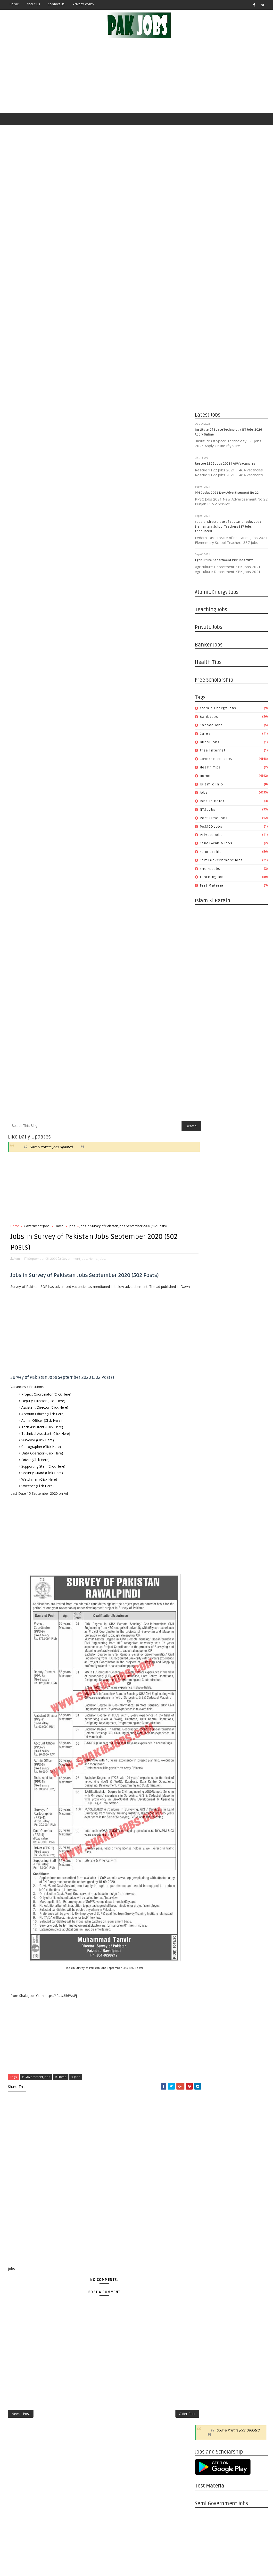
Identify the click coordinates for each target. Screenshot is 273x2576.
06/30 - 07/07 (205, 2249)
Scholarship (211, 853)
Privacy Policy (83, 4)
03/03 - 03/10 (205, 2347)
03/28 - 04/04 (205, 1765)
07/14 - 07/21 (205, 2238)
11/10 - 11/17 (205, 2140)
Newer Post (20, 1501)
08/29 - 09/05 (205, 1643)
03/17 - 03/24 (205, 2336)
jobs (204, 794)
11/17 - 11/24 (205, 2134)
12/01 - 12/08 (205, 2122)
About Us (33, 4)
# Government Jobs (36, 1163)
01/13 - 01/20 (205, 2388)
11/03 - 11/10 (205, 2145)
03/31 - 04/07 (205, 2324)
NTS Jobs (207, 810)
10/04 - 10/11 (205, 1892)
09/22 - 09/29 (205, 2180)
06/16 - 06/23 (205, 2261)
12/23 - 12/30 (205, 2405)
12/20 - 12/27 (205, 1834)
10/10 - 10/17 (205, 1638)
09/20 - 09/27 (205, 1903)
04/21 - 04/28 (205, 2307)
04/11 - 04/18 (205, 1753)
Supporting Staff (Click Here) (43, 552)
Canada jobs (211, 726)
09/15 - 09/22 (205, 2186)
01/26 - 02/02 (205, 2076)
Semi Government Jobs (221, 861)
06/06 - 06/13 (205, 1713)
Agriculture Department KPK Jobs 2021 (224, 562)
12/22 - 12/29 (205, 2105)
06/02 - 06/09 (205, 2272)
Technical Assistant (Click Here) (45, 520)
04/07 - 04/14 (205, 2319)
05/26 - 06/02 (205, 2278)
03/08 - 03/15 (205, 2059)
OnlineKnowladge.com (52, 2560)
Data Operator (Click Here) (42, 539)
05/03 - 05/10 (205, 2013)
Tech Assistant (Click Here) (42, 513)
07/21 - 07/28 (205, 2232)
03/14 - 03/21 (205, 1776)
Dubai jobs (210, 743)
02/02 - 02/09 (205, 2070)
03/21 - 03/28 (205, 1770)
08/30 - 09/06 (205, 1920)
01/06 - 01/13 (205, 2394)
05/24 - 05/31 (205, 1996)
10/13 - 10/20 (205, 2163)
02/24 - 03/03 (205, 2353)
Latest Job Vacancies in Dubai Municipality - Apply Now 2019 (241, 1493)
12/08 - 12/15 (205, 2117)
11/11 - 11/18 (205, 2440)
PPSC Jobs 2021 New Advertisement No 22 (227, 494)
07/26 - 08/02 (205, 1949)
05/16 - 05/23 (205, 1730)
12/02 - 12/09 (205, 2423)
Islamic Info (211, 785)
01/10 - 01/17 (205, 1817)
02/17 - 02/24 (205, 2359)
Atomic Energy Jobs (218, 709)
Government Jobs (216, 760)
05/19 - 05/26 (205, 2284)
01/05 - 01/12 (205, 2093)
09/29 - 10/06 (205, 2174)
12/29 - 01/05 (205, 2099)
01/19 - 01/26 (205, 2082)
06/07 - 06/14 (205, 1984)
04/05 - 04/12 (205, 2036)
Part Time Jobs (214, 819)
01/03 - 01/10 (205, 1822)
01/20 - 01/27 (205, 2382)
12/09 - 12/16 (205, 2417)
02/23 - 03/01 (205, 2065)
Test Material (212, 887)
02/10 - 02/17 (205, 2365)
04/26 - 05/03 (205, 2019)
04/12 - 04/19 (205, 2030)
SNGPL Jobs (210, 870)
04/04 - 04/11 (205, 1759)
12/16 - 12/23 (205, 2411)
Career (206, 735)
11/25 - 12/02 (205, 2428)
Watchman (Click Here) (39, 566)
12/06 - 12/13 (205, 1845)
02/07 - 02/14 (205, 1794)
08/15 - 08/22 (205, 1655)
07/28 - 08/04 (205, 2226)
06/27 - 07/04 (205, 1695)
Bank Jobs (209, 718)
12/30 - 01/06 (205, 2400)
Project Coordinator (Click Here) (46, 480)
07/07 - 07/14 (205, 2244)
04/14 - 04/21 (205, 2313)
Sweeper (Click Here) (37, 572)
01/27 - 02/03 (205, 2376)
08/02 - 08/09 (205, 1944)
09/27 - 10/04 (205, 1897)
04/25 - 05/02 (205, 1742)
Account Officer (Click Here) (43, 500)
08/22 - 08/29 (205, 1649)
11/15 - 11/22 (205, 1863)
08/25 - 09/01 (205, 2203)
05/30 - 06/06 (205, 1718)
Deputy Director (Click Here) (43, 487)
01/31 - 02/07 (205, 1799)
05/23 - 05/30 (205, 1724)
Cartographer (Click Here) (41, 533)
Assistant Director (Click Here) (44, 494)
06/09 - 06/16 (205, 2267)
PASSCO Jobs (211, 827)
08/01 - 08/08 (205, 1666)
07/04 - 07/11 (205, 1690)
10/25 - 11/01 (205, 1874)
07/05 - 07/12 (205, 1961)
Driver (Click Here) (35, 546)
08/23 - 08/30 (205, 1926)
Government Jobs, (74, 339)
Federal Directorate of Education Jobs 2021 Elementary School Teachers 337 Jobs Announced (228, 527)
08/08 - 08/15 (205, 1661)
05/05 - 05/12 (205, 2295)
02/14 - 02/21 (205, 1788)
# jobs (75, 1163)
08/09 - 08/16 (205, 1938)
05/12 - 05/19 (205, 2290)
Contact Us (56, 4)
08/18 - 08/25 (205, 2209)
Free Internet (213, 752)
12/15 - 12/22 (205, 2111)
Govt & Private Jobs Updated (51, 227)
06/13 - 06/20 (205, 1707)
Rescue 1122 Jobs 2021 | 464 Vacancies (225, 465)
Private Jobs (211, 836)
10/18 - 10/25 (205, 1880)
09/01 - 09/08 (205, 2198)
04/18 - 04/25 (205, 1747)
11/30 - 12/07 (205, 1632)
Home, (93, 339)
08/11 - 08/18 (205, 2215)
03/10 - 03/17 (205, 2342)
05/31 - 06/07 (205, 1990)
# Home (60, 1163)
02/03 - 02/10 (205, 2371)
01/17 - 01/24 (205, 1811)
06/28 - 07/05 (205, 1967)
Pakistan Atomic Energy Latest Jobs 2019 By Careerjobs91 (238, 1453)
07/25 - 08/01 (205, 1672)
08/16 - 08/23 (205, 1932)
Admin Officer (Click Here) (41, 507)
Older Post (169, 1501)
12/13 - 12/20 (205, 1840)
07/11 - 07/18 (205, 1684)
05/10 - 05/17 (205, 2007)
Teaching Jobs (213, 878)
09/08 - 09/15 (205, 2192)
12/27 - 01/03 (205, 1828)
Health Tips (210, 768)
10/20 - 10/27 (205, 2157)
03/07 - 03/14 (205, 1782)
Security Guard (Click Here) (42, 559)
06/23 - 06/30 (205, 2255)
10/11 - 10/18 (205, 1886)
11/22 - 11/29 (205, 1857)
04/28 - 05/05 (205, 2301)
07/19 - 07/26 (205, 1955)
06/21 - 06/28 (205, 1972)
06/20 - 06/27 (205, 1701)
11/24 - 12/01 (205, 2128)
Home (14, 4)
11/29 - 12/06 (205, 1851)
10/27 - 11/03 (205, 2151)
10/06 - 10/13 (205, 2169)
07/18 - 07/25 (205, 1678)
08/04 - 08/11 (205, 2221)
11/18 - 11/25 (205, 2434)
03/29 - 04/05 (205, 2042)
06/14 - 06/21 (205, 1978)
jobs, (102, 339)
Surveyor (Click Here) (37, 526)
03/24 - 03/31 (205, 2330)
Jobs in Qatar (212, 802)
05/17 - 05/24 (205, 2001)
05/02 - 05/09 (205, 1736)
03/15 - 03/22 (205, 2053)
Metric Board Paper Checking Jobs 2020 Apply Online (240, 1473)
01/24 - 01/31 (205, 1805)
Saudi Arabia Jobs (216, 844)
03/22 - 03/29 (205, 2047)
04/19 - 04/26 (205, 2024)
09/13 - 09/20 (205, 1909)
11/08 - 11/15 (205, 1868)
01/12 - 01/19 (205, 2088)
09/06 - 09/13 (205, 1915)
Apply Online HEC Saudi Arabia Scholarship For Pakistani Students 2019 (239, 1536)
